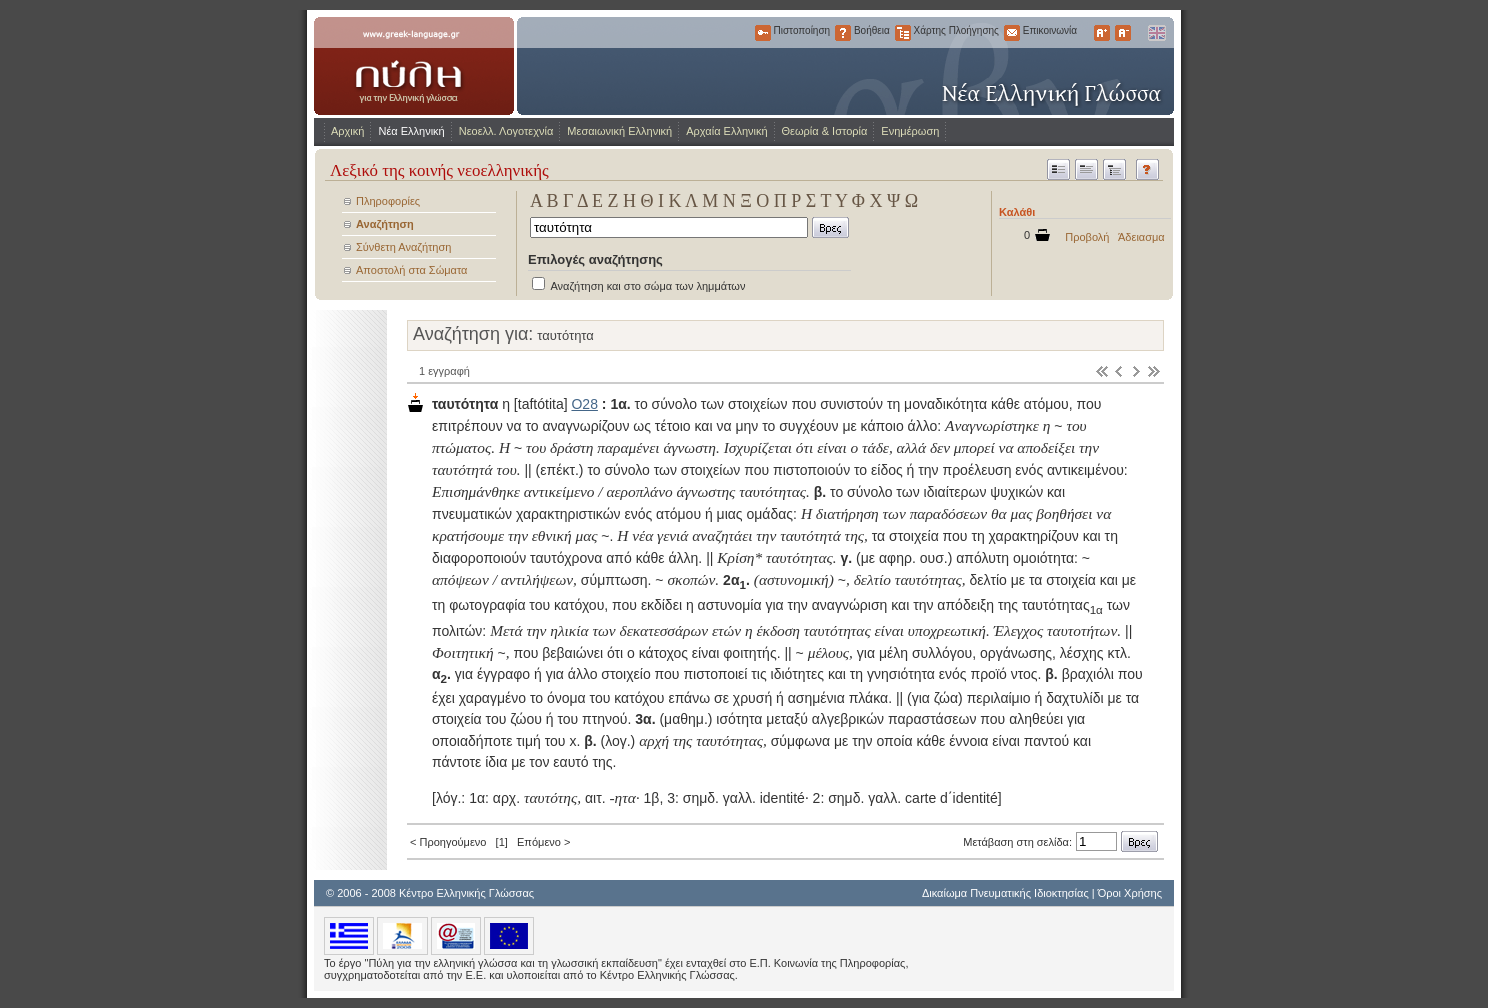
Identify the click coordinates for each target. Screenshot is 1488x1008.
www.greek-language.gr (414, 66)
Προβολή (1087, 237)
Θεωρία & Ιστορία (825, 131)
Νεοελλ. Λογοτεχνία (506, 131)
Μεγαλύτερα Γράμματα (1102, 33)
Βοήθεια (843, 33)
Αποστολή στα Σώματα (411, 270)
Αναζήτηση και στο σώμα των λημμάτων (647, 286)
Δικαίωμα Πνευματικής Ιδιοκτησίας (1005, 893)
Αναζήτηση (385, 224)
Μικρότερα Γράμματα (1123, 33)
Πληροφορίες (388, 201)
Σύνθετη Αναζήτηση (403, 247)
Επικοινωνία (1012, 33)
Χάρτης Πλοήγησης (903, 33)
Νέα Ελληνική (411, 131)
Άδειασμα (1141, 237)
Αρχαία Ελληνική (726, 131)
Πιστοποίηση (763, 33)
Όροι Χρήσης (1130, 893)
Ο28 (584, 404)
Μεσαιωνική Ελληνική (619, 131)
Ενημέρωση (910, 131)
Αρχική (347, 131)
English (1156, 33)
